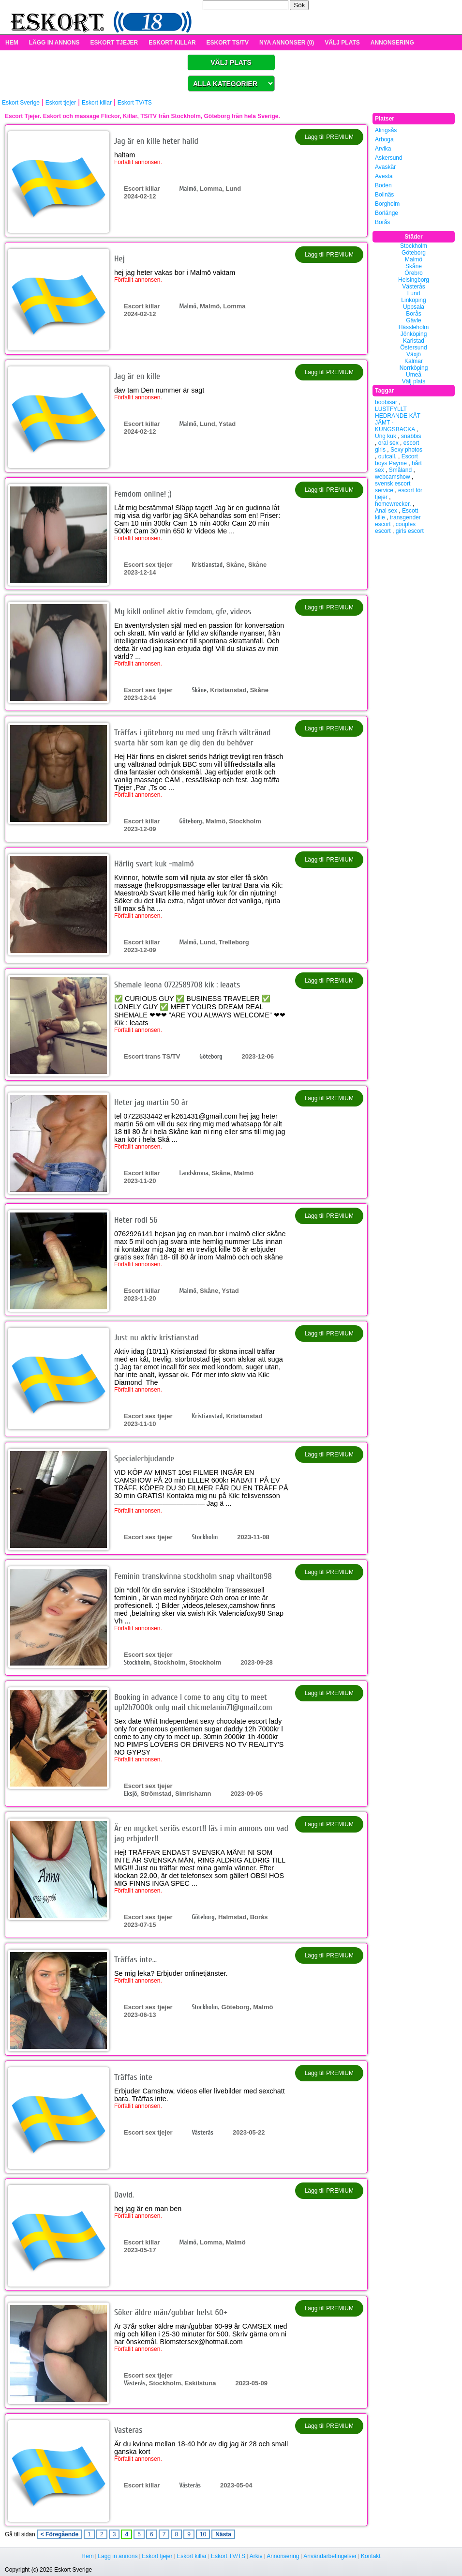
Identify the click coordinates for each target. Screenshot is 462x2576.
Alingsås (386, 130)
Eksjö (130, 1793)
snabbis (411, 436)
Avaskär (385, 167)
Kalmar (413, 361)
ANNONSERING (392, 42)
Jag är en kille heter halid (156, 141)
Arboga (384, 139)
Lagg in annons (117, 2556)
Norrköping (414, 367)
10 (203, 2534)
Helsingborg (413, 279)
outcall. (387, 456)
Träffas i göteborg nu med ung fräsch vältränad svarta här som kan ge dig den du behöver (192, 737)
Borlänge (386, 213)
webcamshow (392, 476)
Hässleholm (414, 327)
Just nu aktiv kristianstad (156, 1338)
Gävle (413, 320)
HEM (11, 42)
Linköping (413, 300)
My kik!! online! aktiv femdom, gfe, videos (182, 611)
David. (124, 2195)
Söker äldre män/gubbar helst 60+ (170, 2312)
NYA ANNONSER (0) (286, 42)
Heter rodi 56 (135, 1220)
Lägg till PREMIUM (329, 137)
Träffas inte (133, 2077)
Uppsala (413, 306)
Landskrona (193, 1173)
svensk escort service (392, 487)
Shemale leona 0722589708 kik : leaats (177, 985)
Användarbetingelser (330, 2556)
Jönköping (414, 334)
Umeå (413, 374)
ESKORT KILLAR (172, 42)
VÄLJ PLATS (342, 42)
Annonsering (283, 2556)
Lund (413, 293)
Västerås (202, 2132)
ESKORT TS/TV (228, 42)
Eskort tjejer (60, 102)
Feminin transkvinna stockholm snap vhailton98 (193, 1576)
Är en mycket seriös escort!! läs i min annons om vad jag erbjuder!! (201, 1833)
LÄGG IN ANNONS (54, 42)
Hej (119, 259)
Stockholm (205, 1537)
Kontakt (371, 2556)
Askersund (388, 157)
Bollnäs (384, 194)
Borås (382, 222)
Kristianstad (207, 564)
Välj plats (414, 381)
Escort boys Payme (396, 460)
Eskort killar (97, 102)
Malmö (187, 188)
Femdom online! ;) (143, 494)
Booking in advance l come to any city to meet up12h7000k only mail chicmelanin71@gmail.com (193, 1702)
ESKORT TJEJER (114, 42)
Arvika (383, 148)
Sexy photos (406, 449)
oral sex (388, 442)
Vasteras (128, 2430)
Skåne (199, 690)
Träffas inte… (135, 1960)
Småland (400, 470)
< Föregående (59, 2534)
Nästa (223, 2534)
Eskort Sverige (21, 102)
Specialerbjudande (144, 1459)
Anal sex (386, 510)
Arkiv (256, 2556)
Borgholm (387, 203)
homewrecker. (393, 503)
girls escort (410, 531)
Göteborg (190, 821)
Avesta (383, 176)
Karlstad (413, 340)
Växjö (413, 354)
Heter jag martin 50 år (151, 1102)
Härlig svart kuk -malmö (154, 864)
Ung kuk (385, 436)
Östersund (413, 347)
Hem (87, 2556)
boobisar (386, 402)
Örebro (413, 273)
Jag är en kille (137, 376)
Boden (383, 185)
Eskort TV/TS (135, 102)
